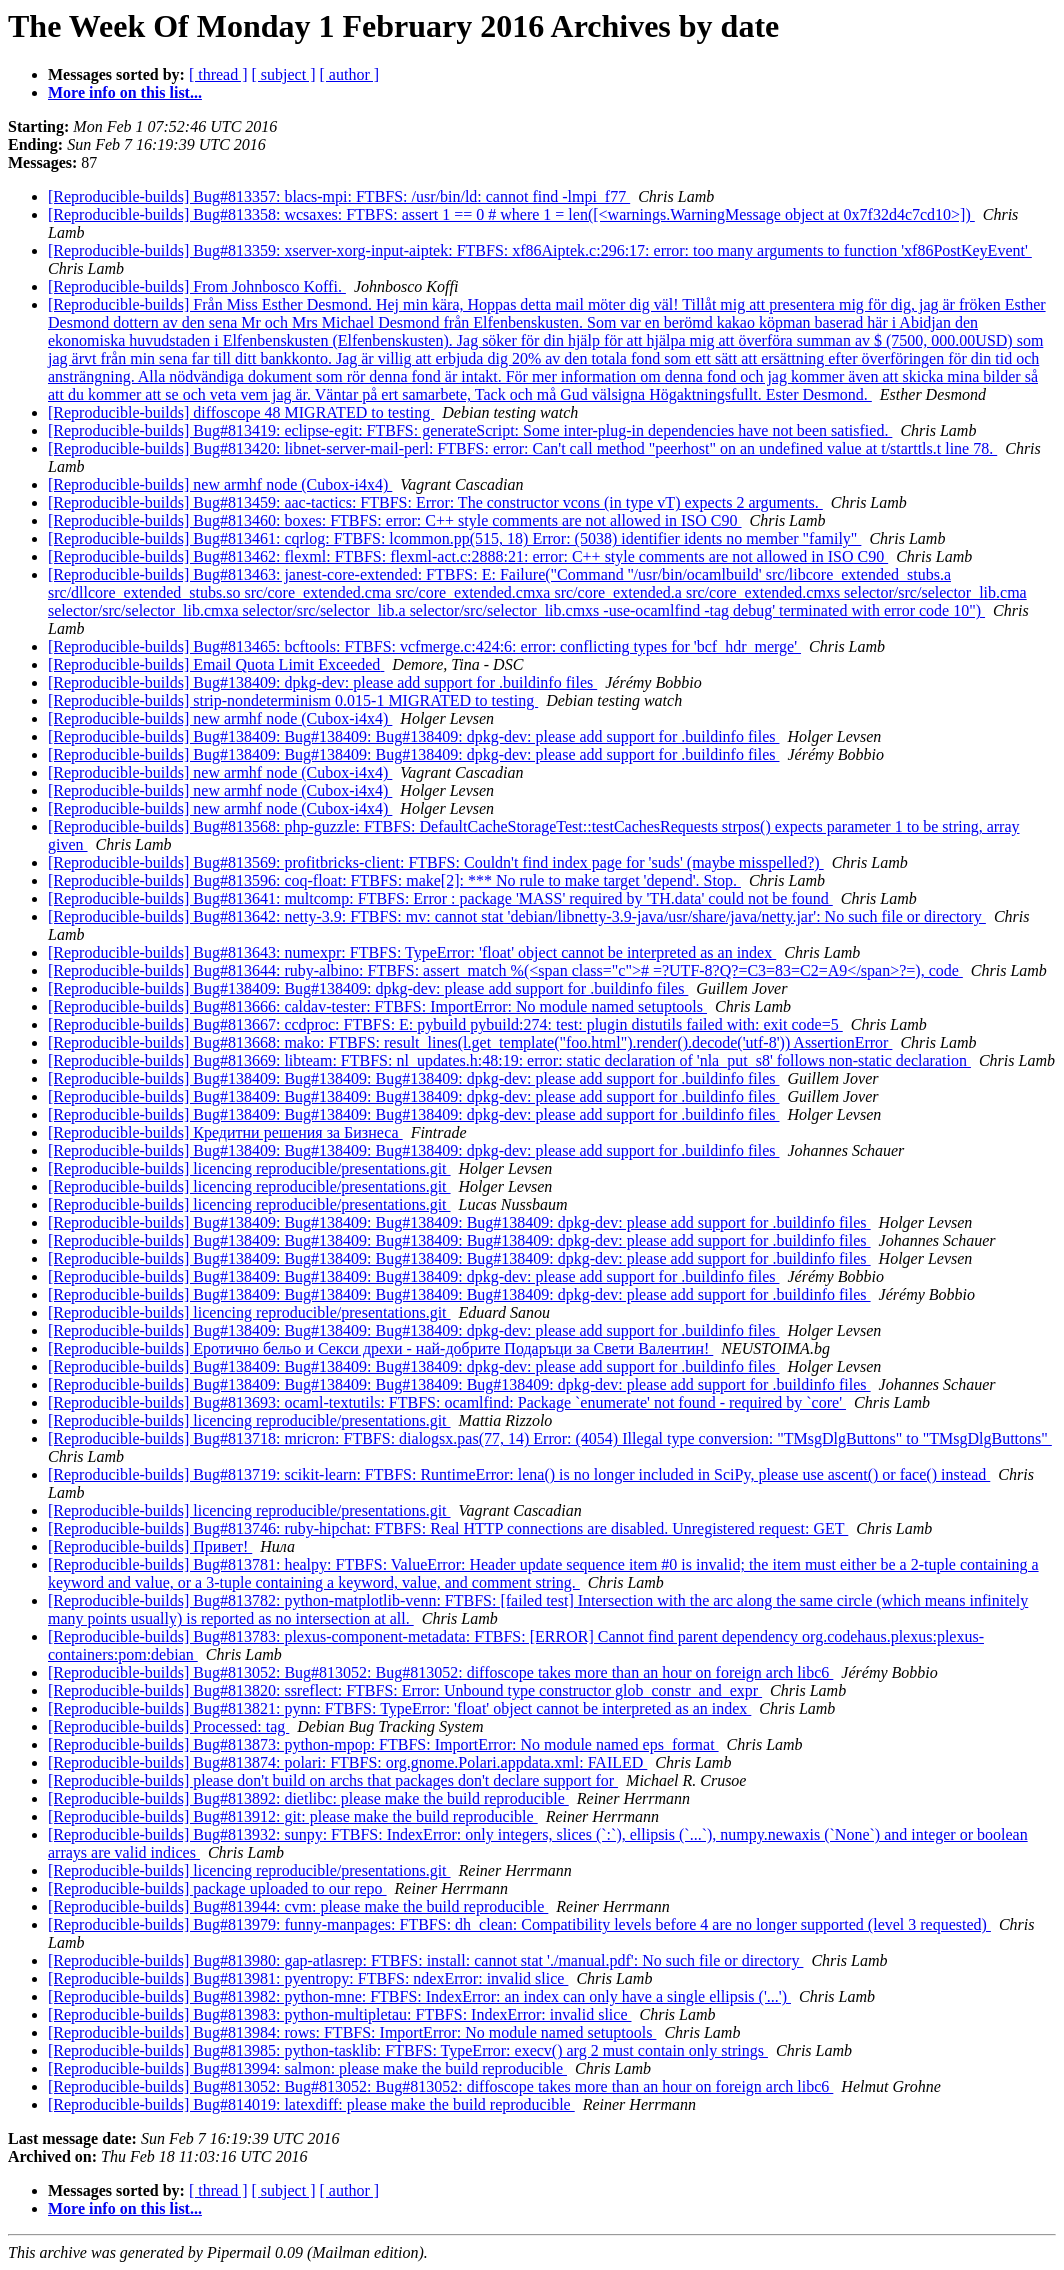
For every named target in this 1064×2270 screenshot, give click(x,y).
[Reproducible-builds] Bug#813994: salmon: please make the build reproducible (307, 2068)
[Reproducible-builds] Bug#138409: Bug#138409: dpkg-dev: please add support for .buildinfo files (368, 988)
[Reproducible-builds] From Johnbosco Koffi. (197, 286)
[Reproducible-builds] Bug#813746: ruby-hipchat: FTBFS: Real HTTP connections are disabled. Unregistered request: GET (448, 1528)
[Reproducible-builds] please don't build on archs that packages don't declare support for (333, 1780)
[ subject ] (284, 74)
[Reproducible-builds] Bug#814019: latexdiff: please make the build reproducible (311, 2104)
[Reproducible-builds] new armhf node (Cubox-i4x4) (220, 484)
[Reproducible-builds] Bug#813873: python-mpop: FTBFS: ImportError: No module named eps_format (383, 1744)
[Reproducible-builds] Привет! (150, 1546)
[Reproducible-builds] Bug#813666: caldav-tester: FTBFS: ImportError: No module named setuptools (377, 1006)
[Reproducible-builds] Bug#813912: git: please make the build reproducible (293, 1816)
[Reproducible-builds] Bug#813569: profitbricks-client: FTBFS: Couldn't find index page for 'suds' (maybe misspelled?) (436, 862)
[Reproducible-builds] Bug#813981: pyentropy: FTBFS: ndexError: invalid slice (308, 1978)
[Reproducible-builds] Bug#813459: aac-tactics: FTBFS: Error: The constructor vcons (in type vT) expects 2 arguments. (435, 502)
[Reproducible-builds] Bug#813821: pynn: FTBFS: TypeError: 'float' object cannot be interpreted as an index (399, 1708)
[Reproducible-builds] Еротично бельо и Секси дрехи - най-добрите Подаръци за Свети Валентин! (380, 1348)
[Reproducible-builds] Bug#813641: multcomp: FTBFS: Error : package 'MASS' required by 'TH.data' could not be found (440, 898)
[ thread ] (218, 74)
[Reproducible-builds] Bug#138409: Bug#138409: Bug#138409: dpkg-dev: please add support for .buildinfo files (413, 736)
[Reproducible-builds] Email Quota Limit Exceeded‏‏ (216, 664)
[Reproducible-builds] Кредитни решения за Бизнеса (225, 1132)
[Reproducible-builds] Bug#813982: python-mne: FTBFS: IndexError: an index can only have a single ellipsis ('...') (419, 1996)
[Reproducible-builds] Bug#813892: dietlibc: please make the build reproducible (308, 1798)
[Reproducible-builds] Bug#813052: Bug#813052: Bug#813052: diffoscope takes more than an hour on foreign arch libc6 (440, 1672)
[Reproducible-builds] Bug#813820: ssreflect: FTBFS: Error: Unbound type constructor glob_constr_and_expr (405, 1690)
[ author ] (350, 74)
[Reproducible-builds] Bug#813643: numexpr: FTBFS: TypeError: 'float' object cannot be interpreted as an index (412, 952)
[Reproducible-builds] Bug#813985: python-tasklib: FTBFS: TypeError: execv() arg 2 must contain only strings (408, 2050)
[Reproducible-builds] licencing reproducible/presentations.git (249, 1168)
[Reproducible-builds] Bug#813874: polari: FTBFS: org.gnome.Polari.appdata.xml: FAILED (347, 1762)
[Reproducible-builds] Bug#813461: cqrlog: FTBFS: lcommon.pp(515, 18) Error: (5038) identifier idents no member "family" (454, 538)
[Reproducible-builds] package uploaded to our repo (217, 1888)
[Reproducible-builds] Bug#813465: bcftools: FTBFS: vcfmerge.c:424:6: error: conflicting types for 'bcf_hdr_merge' (424, 646)
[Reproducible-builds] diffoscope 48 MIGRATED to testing (241, 412)
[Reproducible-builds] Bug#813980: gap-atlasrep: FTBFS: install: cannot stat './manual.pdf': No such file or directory (425, 1960)
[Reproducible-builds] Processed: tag (168, 1726)
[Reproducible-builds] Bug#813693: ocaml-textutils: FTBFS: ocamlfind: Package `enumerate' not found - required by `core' (447, 1402)
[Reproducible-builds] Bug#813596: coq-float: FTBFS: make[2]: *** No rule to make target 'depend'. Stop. (394, 880)
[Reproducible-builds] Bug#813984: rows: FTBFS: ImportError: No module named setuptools (352, 2032)
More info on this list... (125, 92)
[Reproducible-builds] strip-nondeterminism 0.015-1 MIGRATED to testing (293, 700)
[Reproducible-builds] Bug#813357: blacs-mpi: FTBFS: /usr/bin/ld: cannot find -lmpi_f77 (339, 196)
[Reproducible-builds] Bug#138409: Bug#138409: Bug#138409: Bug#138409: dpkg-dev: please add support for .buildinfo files (459, 1222)
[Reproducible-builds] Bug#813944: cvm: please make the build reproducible (298, 1906)
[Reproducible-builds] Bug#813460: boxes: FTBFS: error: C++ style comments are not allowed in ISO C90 (395, 520)
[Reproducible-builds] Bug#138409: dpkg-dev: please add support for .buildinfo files (322, 682)
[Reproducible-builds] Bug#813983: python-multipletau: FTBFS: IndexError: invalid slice (339, 2014)
